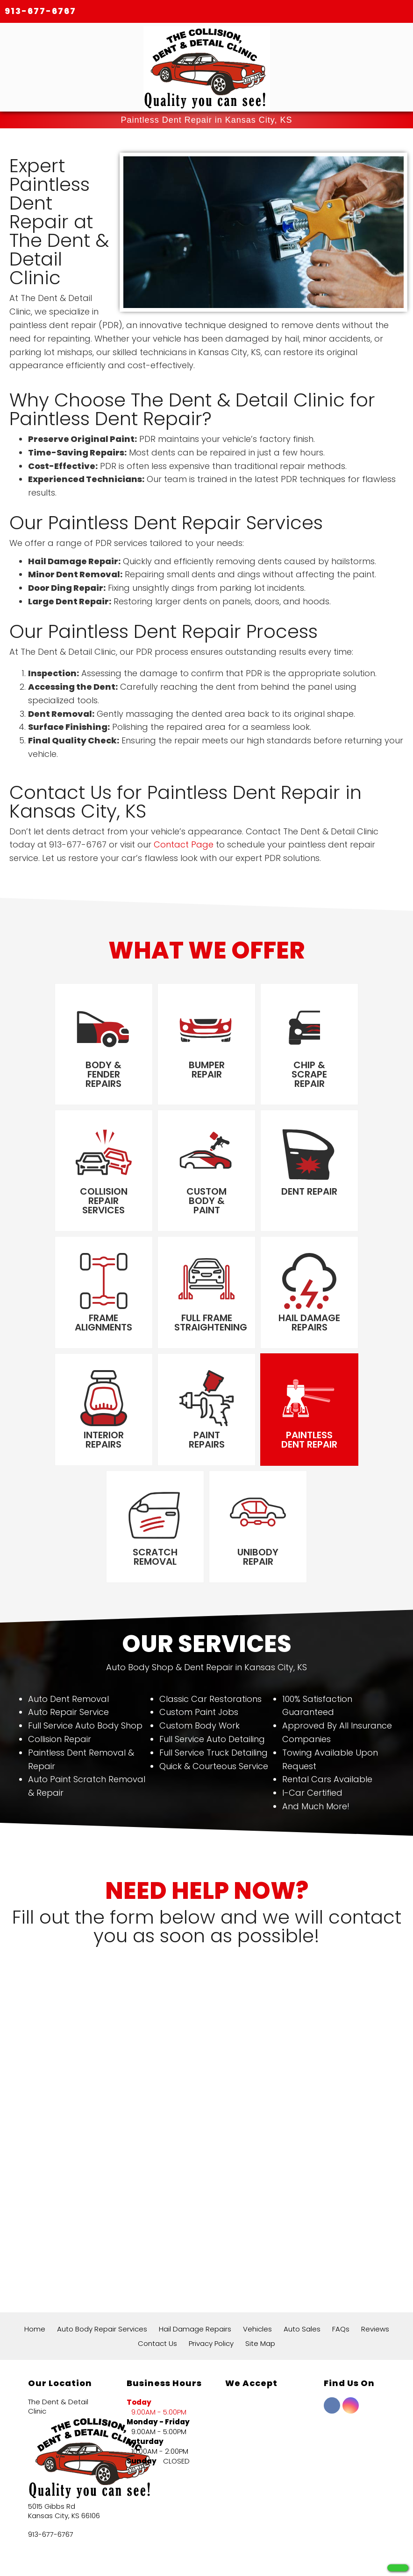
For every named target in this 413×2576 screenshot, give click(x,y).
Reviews (375, 2236)
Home (34, 2236)
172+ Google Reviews (165, 2523)
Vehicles (257, 2236)
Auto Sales (302, 2236)
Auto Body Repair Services (102, 2236)
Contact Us (157, 2250)
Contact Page (184, 845)
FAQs (340, 2236)
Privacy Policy (211, 2250)
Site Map (260, 2250)
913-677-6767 (40, 11)
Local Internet (227, 2558)
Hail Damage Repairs (195, 2236)
